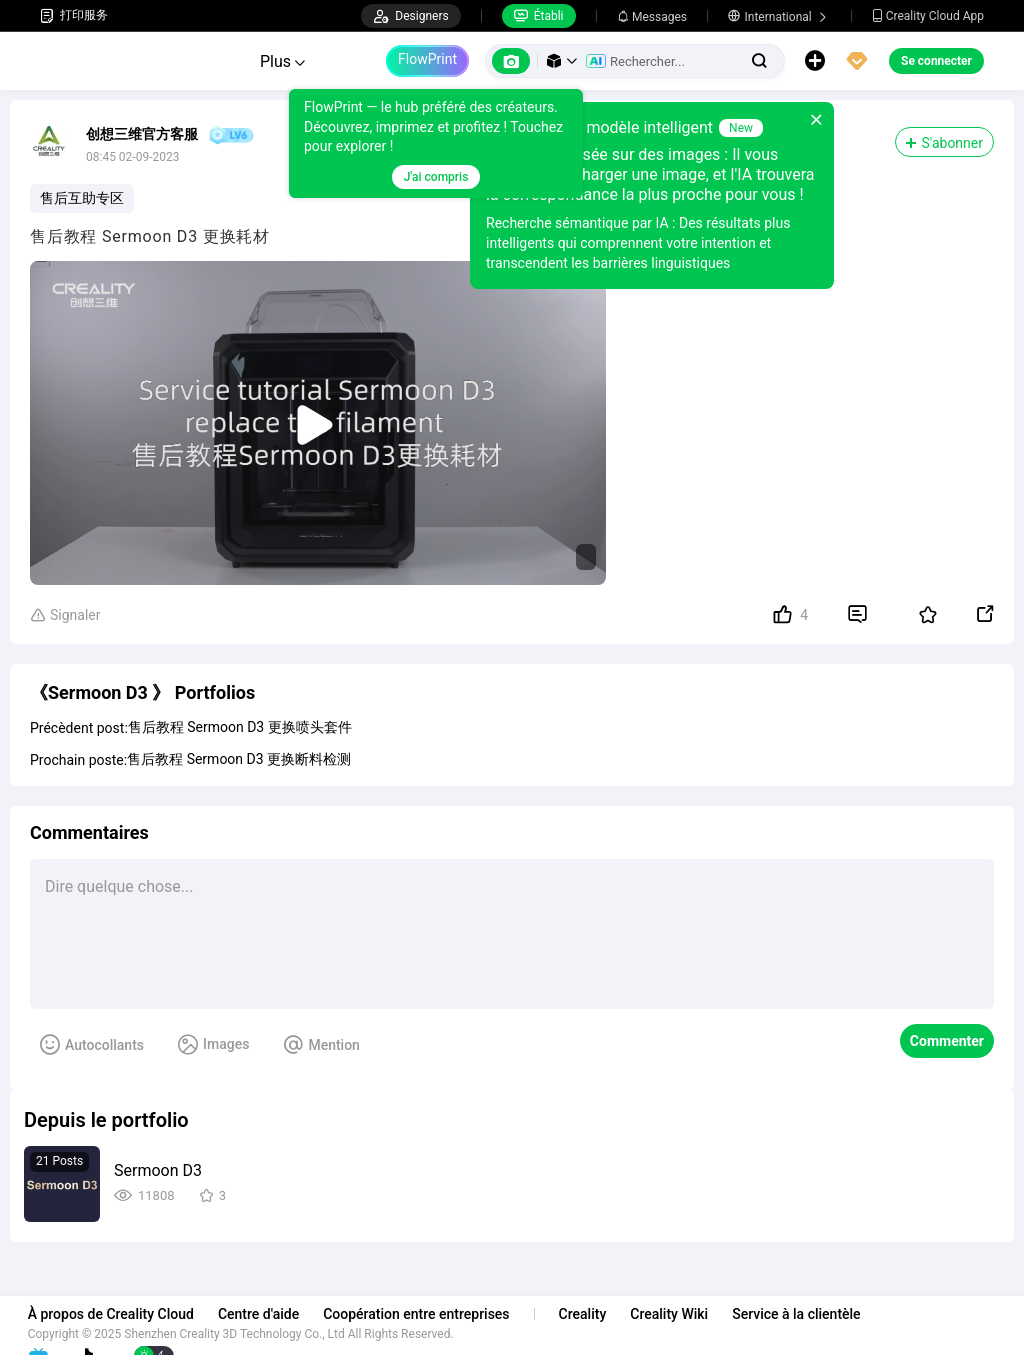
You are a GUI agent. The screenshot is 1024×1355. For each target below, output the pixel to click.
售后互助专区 (82, 198)
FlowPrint (427, 59)
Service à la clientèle (808, 1314)
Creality (595, 1314)
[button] (562, 61)
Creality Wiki (682, 1314)
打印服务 (74, 15)
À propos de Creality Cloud (123, 1314)
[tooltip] (433, 143)
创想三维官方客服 (142, 134)
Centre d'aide (270, 1314)
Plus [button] (282, 61)
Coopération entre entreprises (428, 1314)
